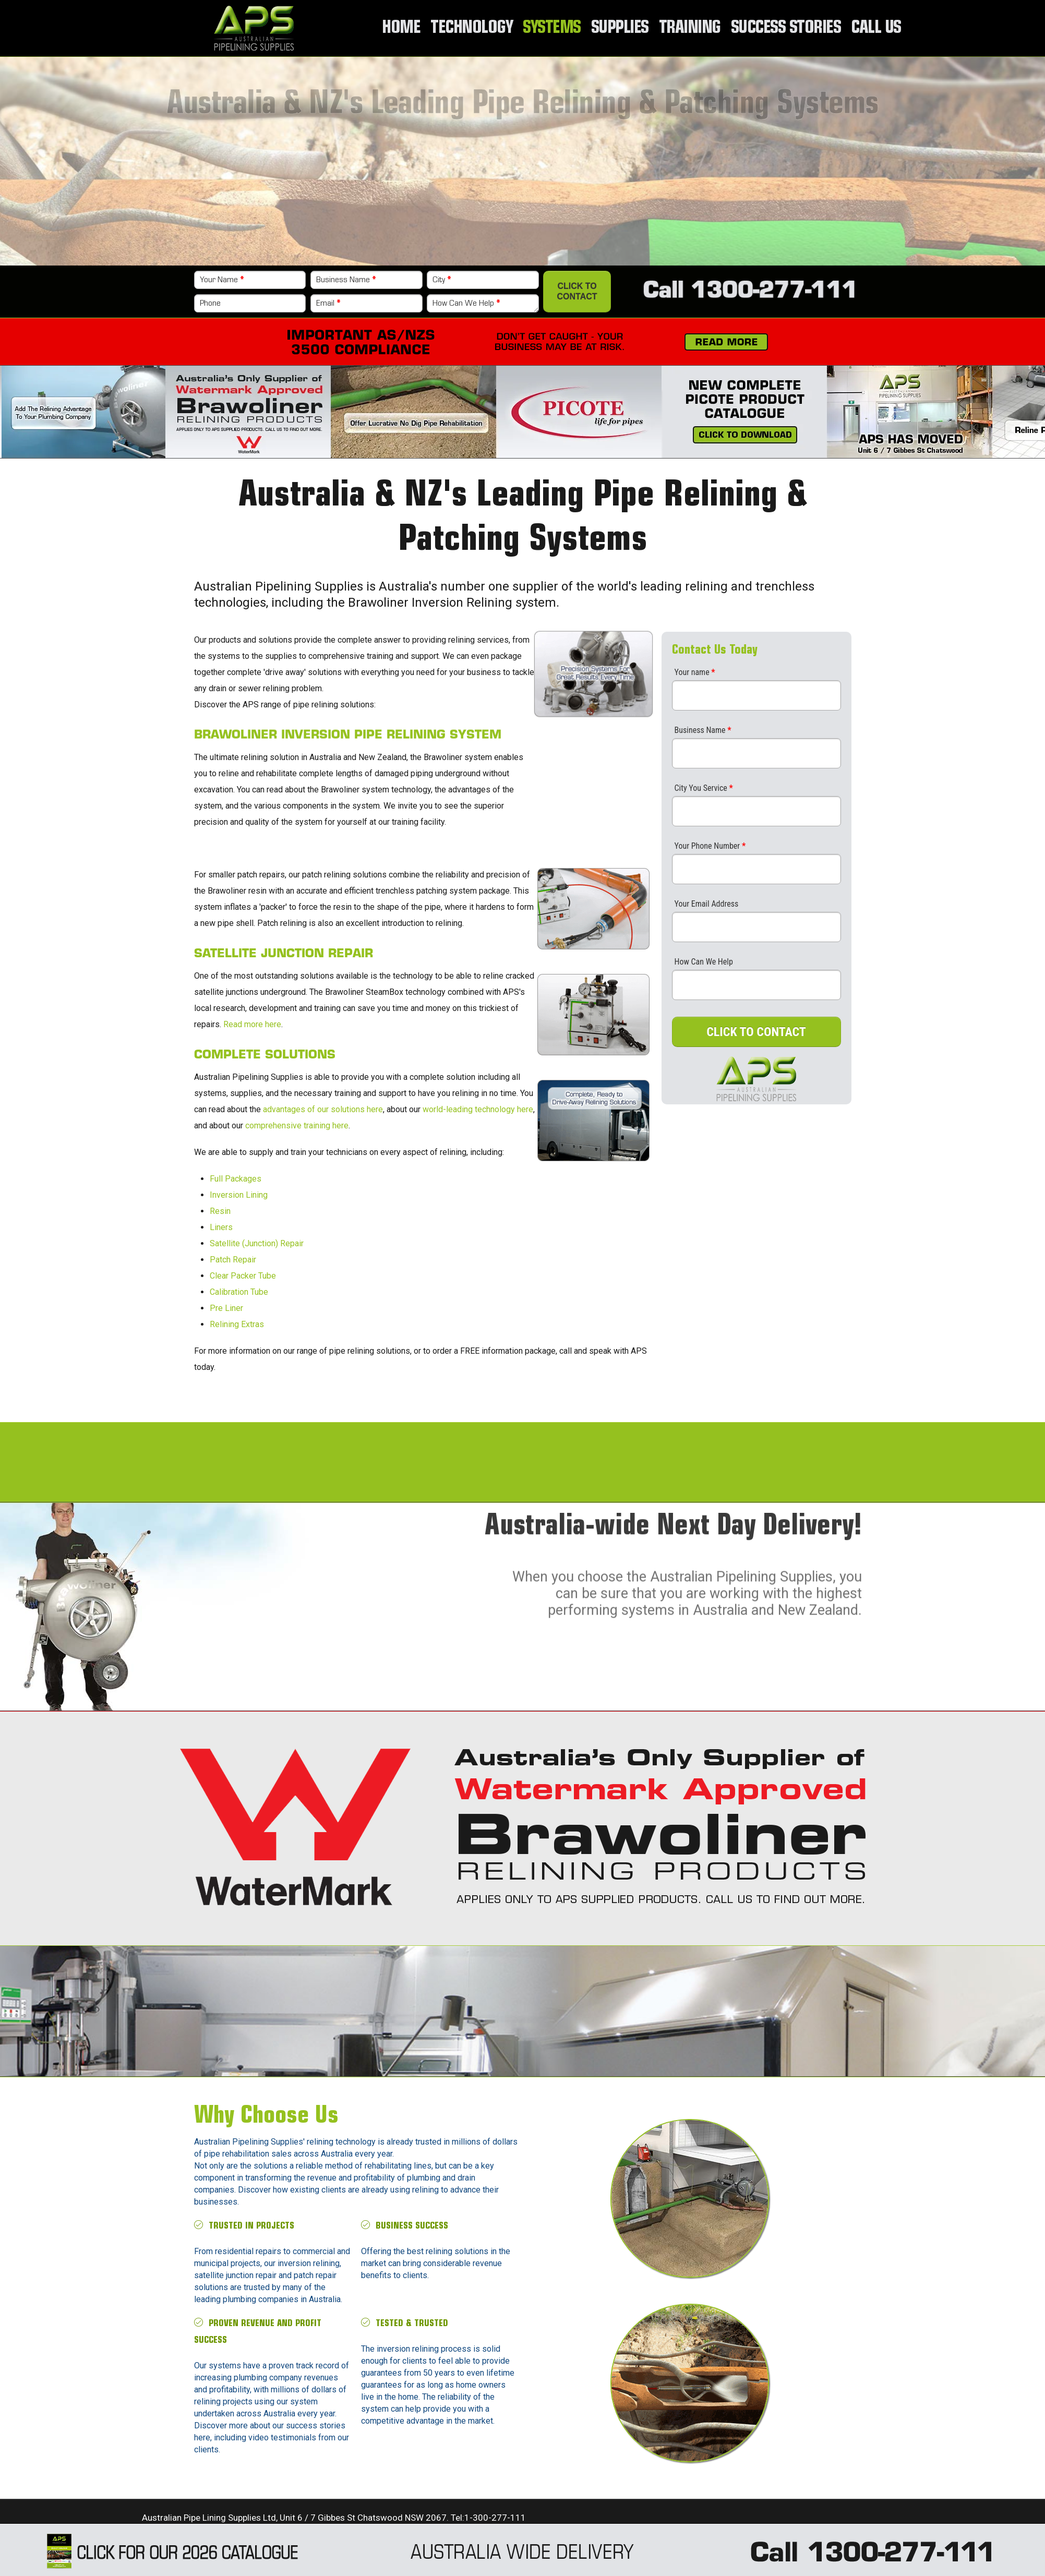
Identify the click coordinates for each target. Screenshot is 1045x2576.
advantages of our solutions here (323, 1109)
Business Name (346, 280)
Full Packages (235, 1179)
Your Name (222, 280)
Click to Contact (577, 291)
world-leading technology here (478, 1109)
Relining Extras (237, 1324)
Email (328, 303)
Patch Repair (233, 1260)
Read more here (252, 1024)
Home (400, 28)
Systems (551, 28)
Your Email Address (707, 904)
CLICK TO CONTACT (756, 1032)
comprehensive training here (297, 1125)
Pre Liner (226, 1308)
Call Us (875, 28)
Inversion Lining (239, 1195)
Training (688, 28)
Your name (695, 672)
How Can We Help (466, 303)
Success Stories (784, 28)
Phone (210, 303)
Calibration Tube (239, 1292)
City (442, 280)
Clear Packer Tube (243, 1276)
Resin (220, 1211)
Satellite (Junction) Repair (257, 1243)
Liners (221, 1227)
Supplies (618, 28)
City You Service (704, 788)
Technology (470, 28)
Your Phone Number (710, 846)
